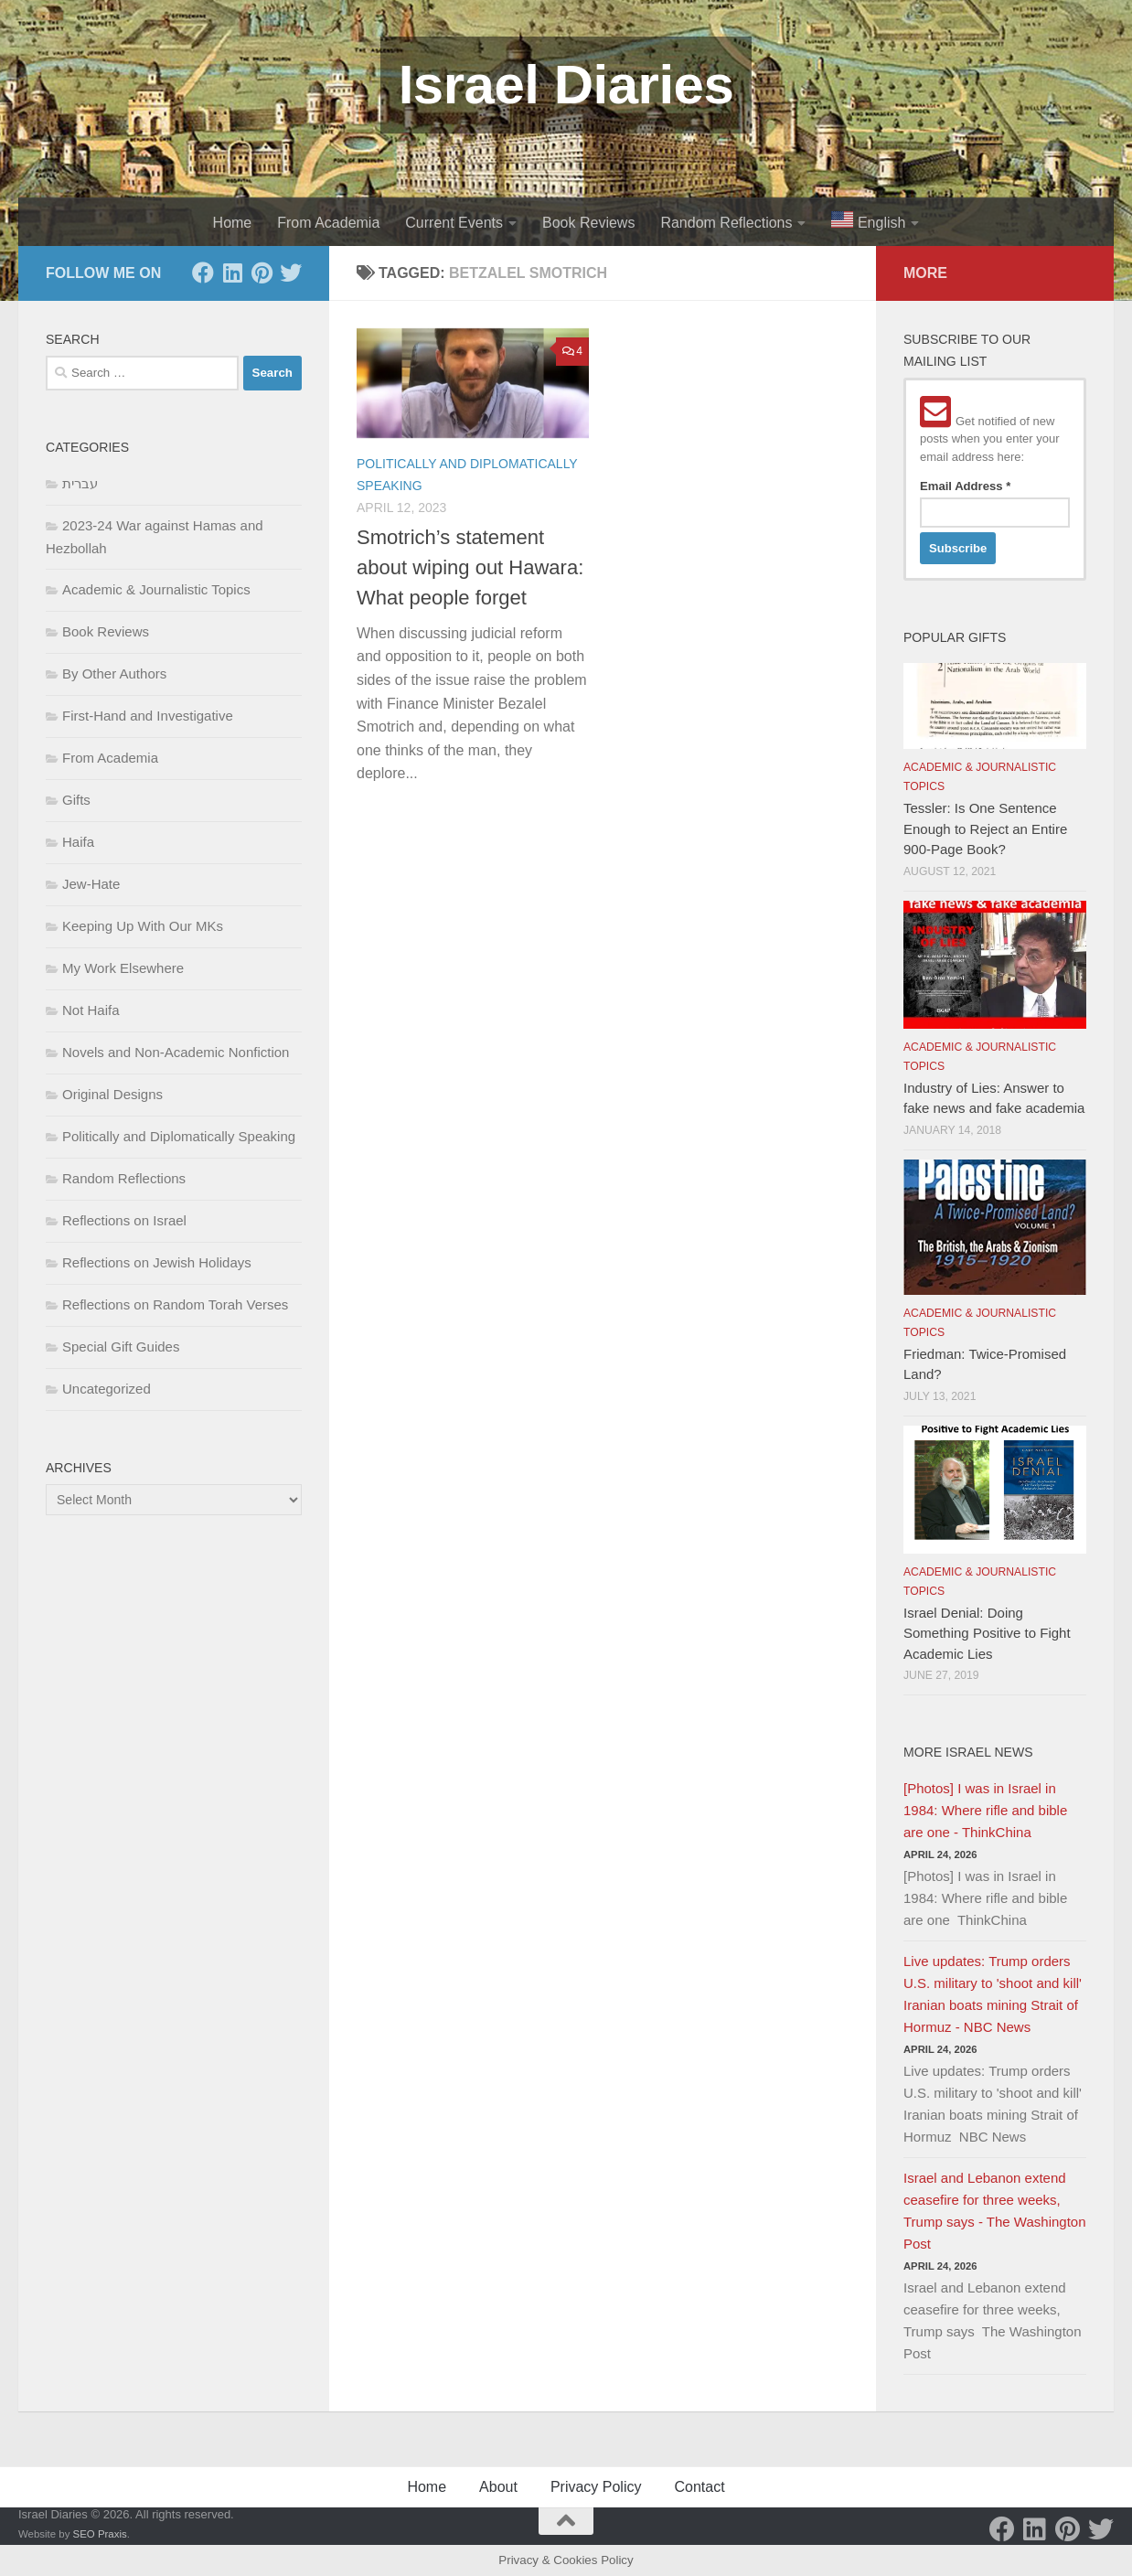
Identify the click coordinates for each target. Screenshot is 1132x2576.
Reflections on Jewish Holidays (156, 1262)
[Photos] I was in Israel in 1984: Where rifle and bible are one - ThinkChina (985, 1810)
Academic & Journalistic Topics (156, 589)
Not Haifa (91, 1010)
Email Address (965, 486)
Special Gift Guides (120, 1346)
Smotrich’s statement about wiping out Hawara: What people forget (470, 567)
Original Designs (112, 1094)
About (498, 2487)
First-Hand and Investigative (147, 715)
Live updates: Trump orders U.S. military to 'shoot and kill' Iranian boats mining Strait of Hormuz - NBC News (992, 1994)
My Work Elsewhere (123, 968)
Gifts (76, 799)
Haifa (78, 842)
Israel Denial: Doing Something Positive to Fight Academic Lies (987, 1633)
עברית (80, 483)
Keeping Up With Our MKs (142, 926)
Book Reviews (588, 222)
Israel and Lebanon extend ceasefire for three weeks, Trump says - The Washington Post (994, 2210)
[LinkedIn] (232, 272)
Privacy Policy (596, 2487)
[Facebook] (203, 272)
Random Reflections (726, 222)
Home (232, 222)
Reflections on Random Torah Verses (175, 1304)
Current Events (454, 222)
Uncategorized (106, 1388)
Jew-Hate (91, 884)
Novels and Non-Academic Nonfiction (175, 1052)
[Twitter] (291, 272)
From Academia (328, 222)
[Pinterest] (261, 272)
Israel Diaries (566, 84)
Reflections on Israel (124, 1220)
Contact (699, 2487)
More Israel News (968, 1752)
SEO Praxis (100, 2533)
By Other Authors (114, 673)
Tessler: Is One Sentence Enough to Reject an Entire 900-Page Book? (985, 828)
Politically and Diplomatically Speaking (178, 1136)
